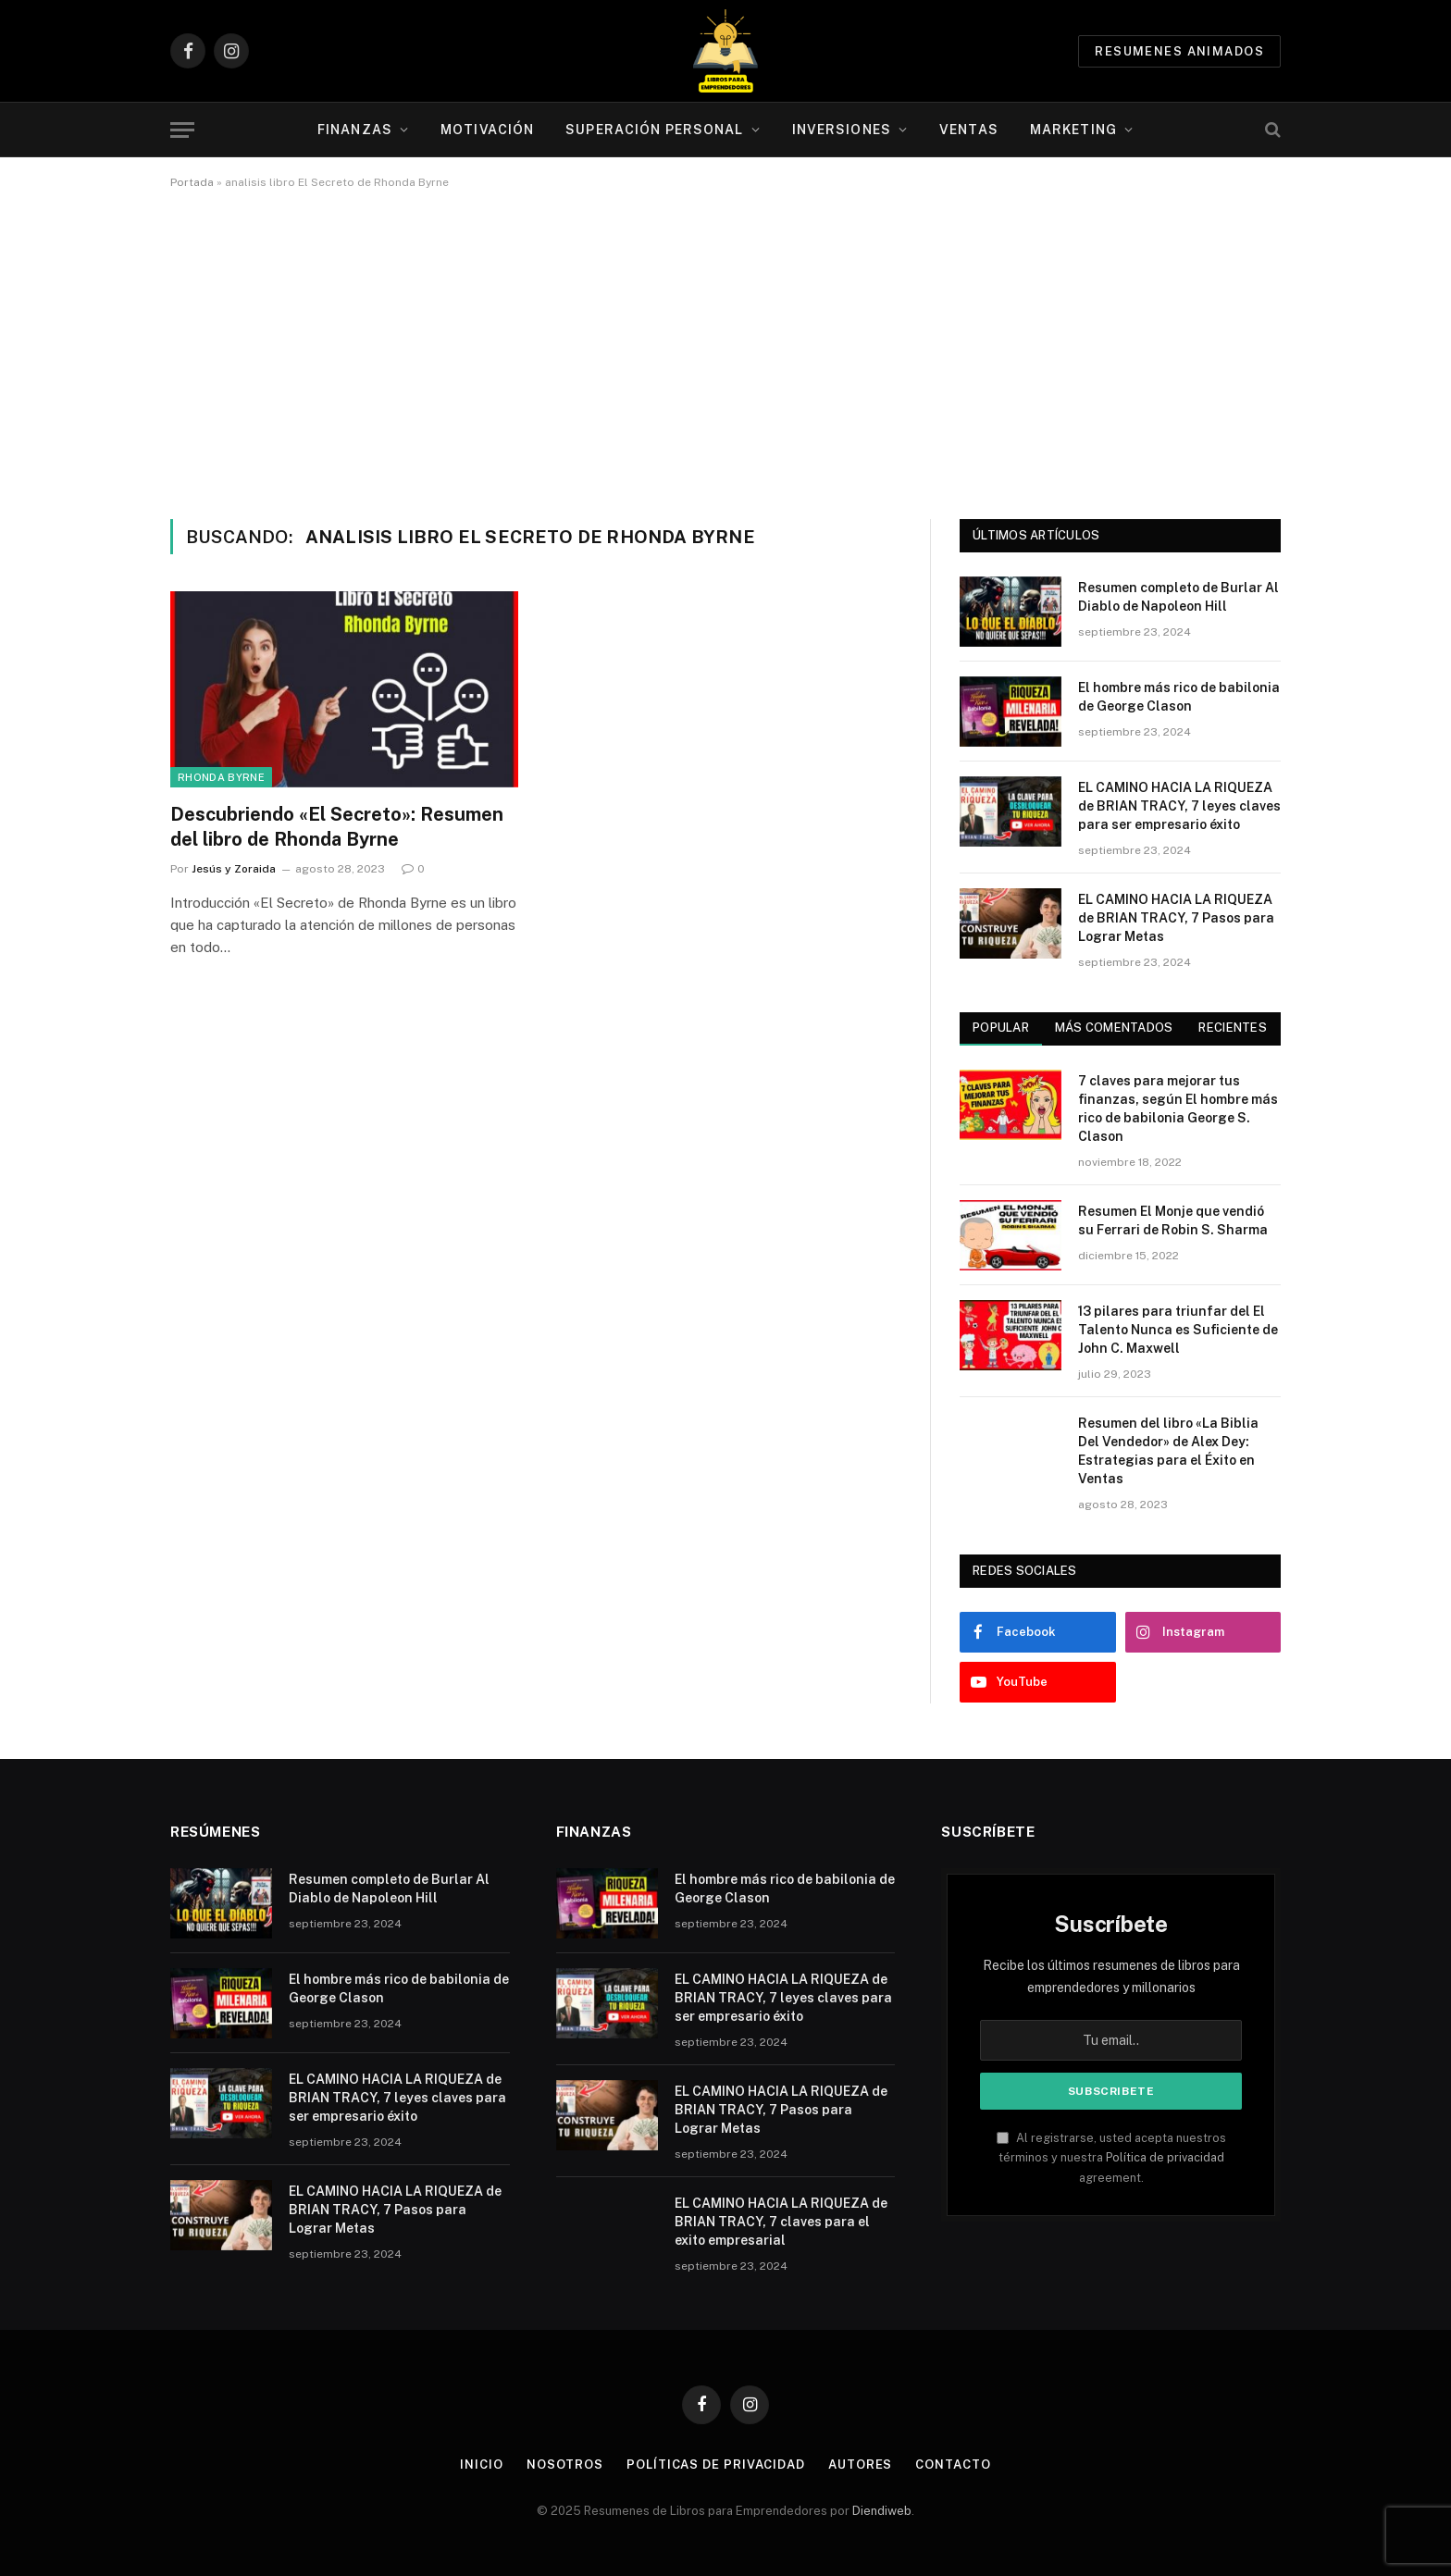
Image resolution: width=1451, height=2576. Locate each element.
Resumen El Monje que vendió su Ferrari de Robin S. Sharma (1173, 1220)
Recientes (1232, 1027)
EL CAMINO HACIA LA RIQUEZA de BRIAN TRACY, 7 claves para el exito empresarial (781, 2222)
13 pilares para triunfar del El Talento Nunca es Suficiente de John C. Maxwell (1178, 1330)
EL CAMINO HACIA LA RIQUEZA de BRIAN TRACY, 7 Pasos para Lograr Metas (1176, 918)
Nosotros (565, 2464)
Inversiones (841, 129)
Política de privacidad (1165, 2157)
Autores (860, 2464)
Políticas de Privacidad (715, 2464)
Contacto (952, 2464)
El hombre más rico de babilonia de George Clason (1179, 696)
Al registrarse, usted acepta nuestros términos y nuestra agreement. (1111, 2158)
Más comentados (1114, 1027)
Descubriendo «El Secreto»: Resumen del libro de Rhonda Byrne (336, 826)
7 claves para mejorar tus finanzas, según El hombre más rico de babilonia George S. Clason (1178, 1108)
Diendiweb (882, 2511)
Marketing (1073, 129)
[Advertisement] (725, 350)
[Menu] (182, 130)
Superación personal (654, 129)
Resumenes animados (1179, 51)
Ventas (968, 129)
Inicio (481, 2464)
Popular (1001, 1027)
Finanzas (354, 129)
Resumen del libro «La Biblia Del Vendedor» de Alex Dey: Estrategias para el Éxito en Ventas (1168, 1451)
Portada (192, 182)
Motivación (487, 129)
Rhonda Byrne (221, 777)
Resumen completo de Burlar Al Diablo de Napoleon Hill (1178, 596)
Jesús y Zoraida (234, 868)
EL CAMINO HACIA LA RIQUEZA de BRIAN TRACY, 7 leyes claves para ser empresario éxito (1179, 806)
